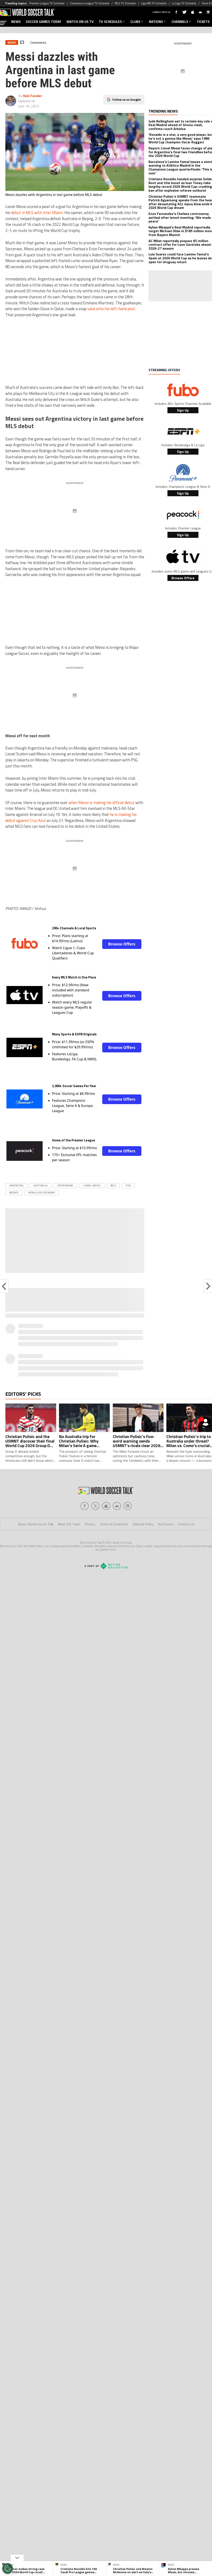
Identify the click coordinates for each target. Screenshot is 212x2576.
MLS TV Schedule (125, 3)
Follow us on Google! (126, 99)
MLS (113, 1185)
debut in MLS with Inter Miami (37, 213)
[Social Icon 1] (95, 1506)
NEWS (16, 21)
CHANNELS (182, 21)
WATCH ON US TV (80, 21)
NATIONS (157, 21)
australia (40, 1185)
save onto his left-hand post (111, 309)
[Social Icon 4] (128, 1506)
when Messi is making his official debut (101, 803)
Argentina (16, 1185)
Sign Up (183, 410)
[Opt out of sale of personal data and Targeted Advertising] (7, 2568)
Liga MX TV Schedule (154, 3)
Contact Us (186, 1524)
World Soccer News (41, 1192)
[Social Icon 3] (117, 1506)
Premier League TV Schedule (47, 3)
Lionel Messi (92, 1185)
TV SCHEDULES (112, 21)
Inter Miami (65, 1185)
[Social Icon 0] (85, 1506)
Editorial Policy (143, 1524)
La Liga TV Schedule (184, 3)
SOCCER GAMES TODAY (43, 21)
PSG (128, 1185)
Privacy (90, 1524)
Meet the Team (69, 1524)
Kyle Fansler (32, 95)
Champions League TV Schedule (89, 3)
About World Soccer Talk (35, 1524)
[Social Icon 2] (106, 1506)
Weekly (14, 1192)
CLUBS (137, 21)
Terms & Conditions (113, 1524)
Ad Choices (166, 1524)
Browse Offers (121, 944)
